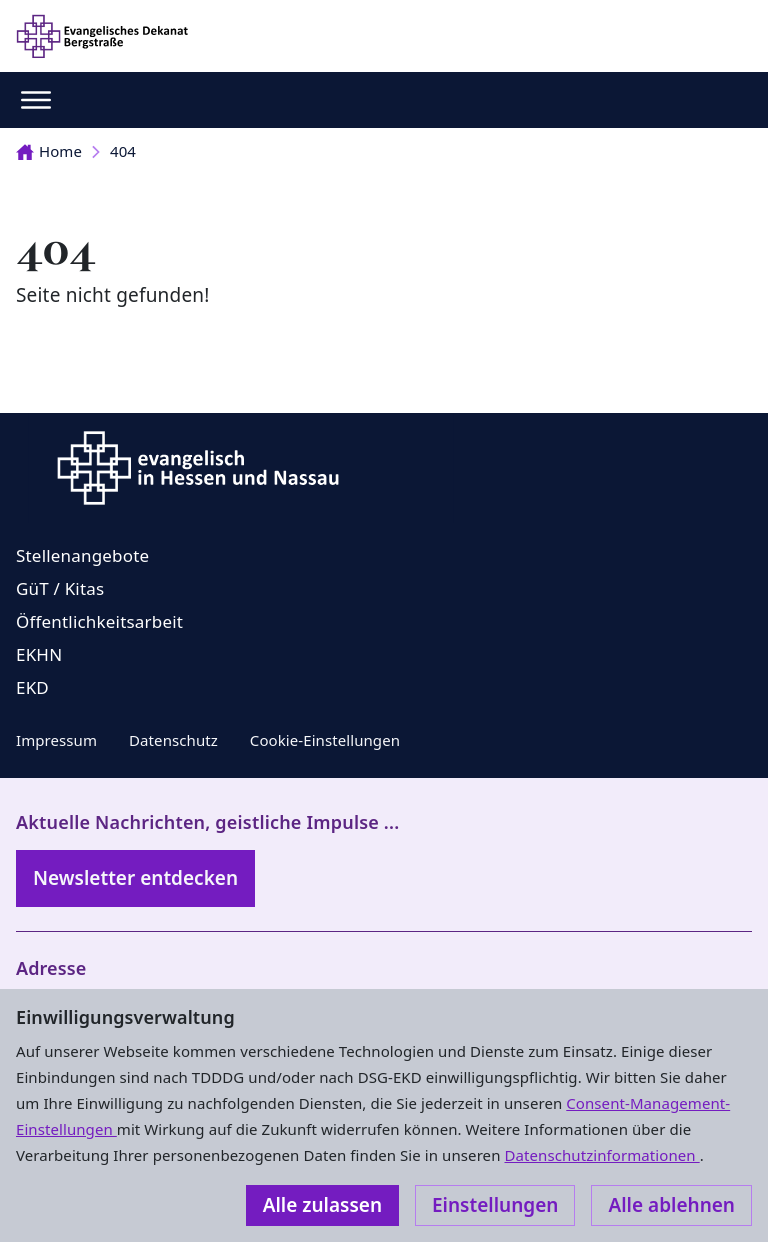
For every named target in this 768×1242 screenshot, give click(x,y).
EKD (32, 687)
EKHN (39, 654)
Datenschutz (173, 740)
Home (49, 151)
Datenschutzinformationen (601, 1155)
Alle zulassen (322, 1205)
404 (123, 151)
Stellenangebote (82, 555)
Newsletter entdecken (135, 878)
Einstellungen (495, 1205)
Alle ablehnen (671, 1205)
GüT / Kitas (60, 588)
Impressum (56, 740)
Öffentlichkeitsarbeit (99, 621)
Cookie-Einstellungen (325, 740)
